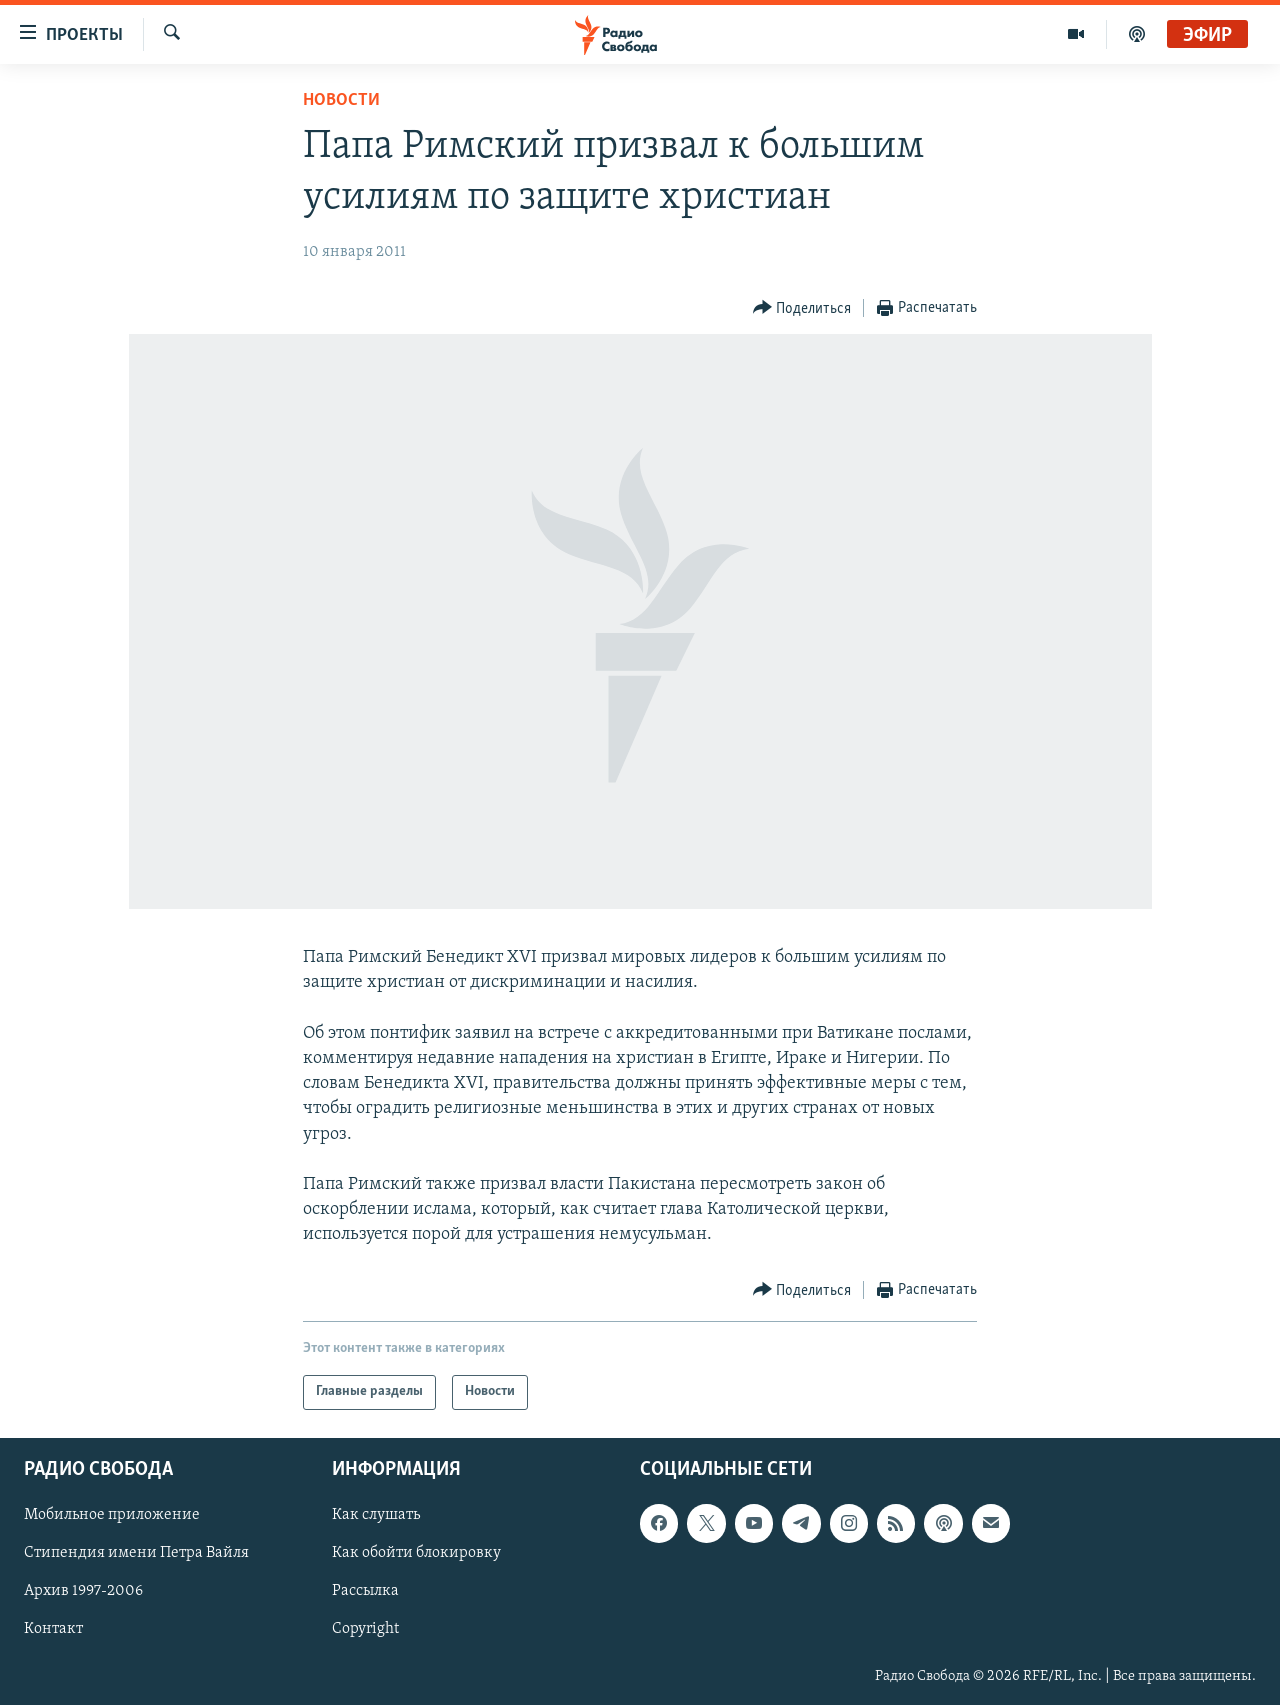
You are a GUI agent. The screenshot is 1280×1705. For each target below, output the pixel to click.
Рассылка (365, 1591)
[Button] (802, 308)
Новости (341, 100)
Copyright (365, 1629)
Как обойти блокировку (416, 1553)
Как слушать (376, 1515)
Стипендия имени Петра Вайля (136, 1553)
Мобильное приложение (112, 1515)
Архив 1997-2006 (83, 1591)
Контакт (53, 1629)
